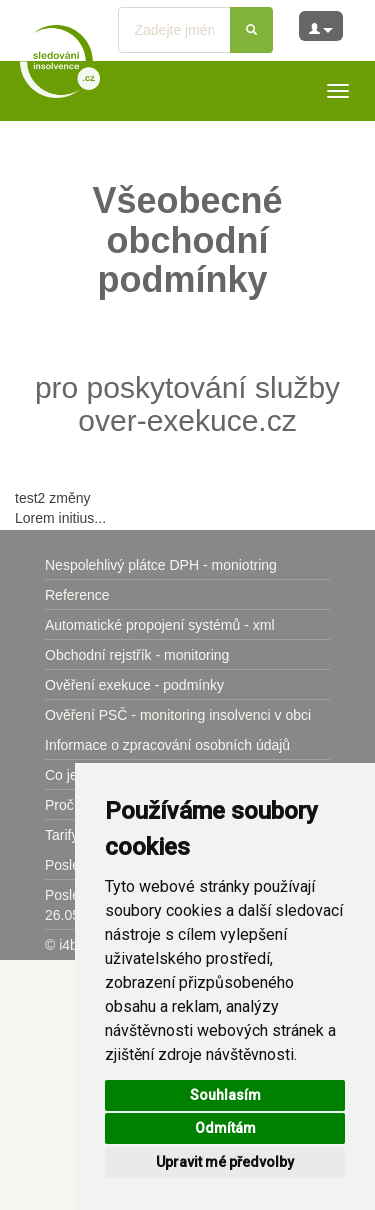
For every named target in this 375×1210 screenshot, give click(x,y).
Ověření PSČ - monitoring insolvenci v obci (178, 715)
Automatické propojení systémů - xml (160, 625)
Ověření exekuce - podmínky (134, 685)
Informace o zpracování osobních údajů (167, 745)
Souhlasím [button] (225, 1095)
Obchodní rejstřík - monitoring (137, 655)
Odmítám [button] (225, 1128)
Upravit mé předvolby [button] (225, 1162)
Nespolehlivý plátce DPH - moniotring (161, 565)
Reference (77, 595)
